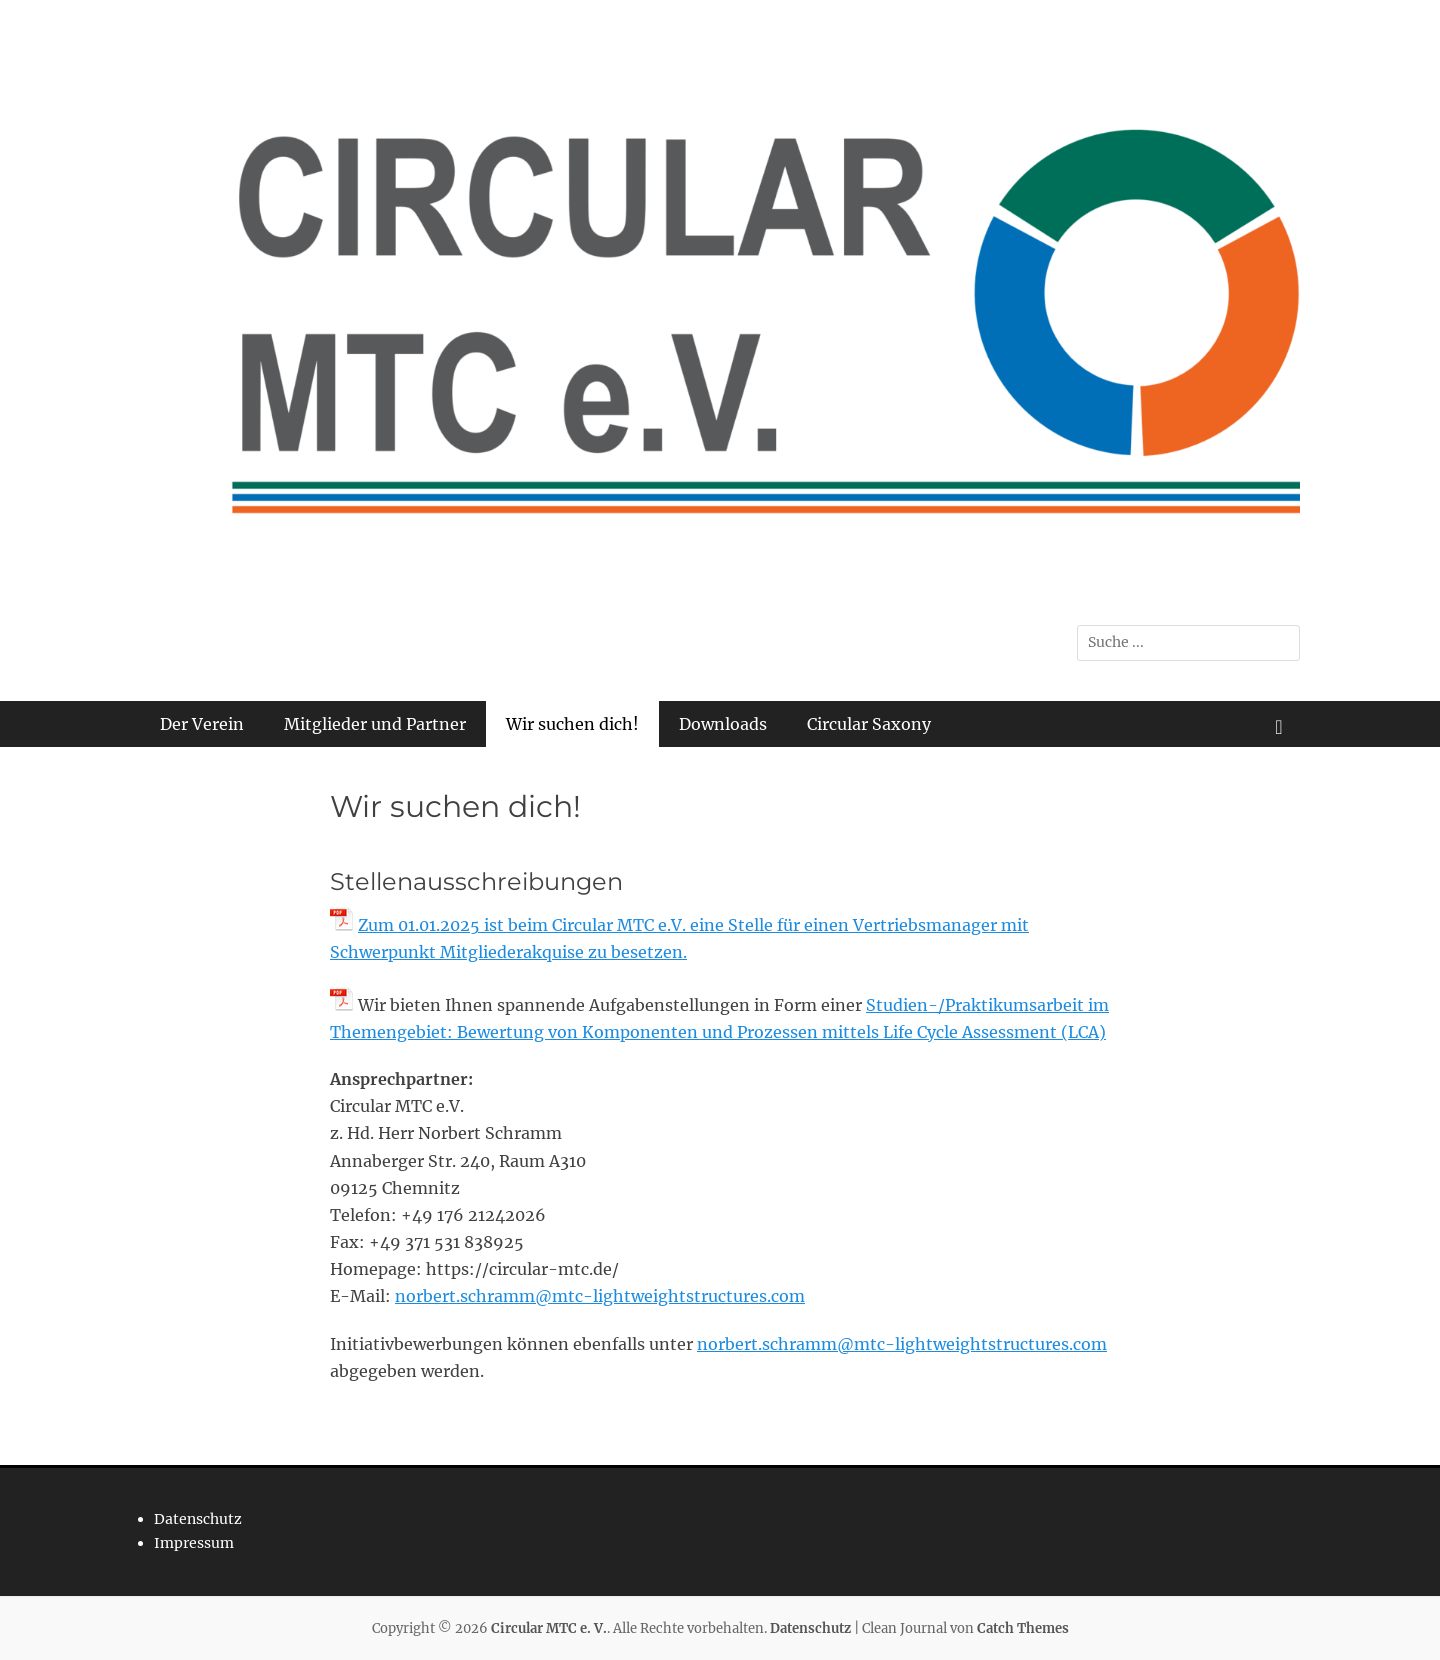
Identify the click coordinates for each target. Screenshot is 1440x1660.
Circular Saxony (869, 724)
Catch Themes (1023, 1628)
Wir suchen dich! (572, 724)
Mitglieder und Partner (375, 724)
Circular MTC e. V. (549, 1628)
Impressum (194, 1543)
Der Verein (202, 724)
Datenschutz (198, 1519)
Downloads (723, 724)
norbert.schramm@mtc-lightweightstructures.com (600, 1296)
